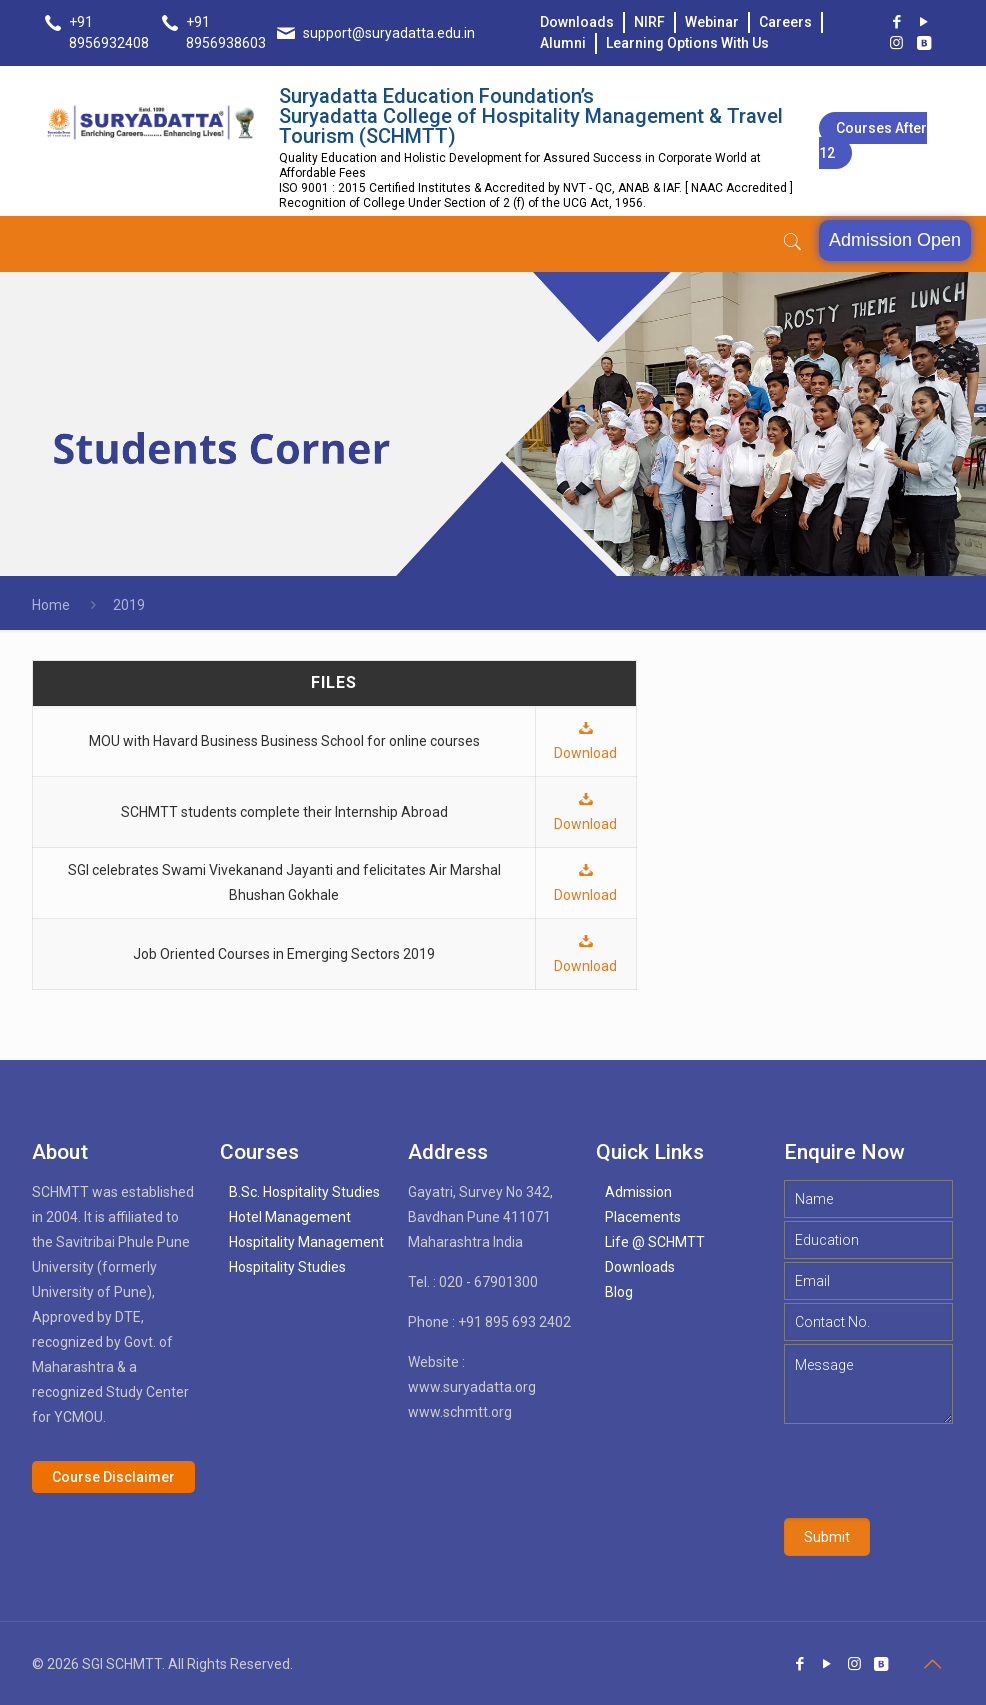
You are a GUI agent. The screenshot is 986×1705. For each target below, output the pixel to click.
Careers (785, 22)
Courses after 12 (873, 140)
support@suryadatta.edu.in (389, 33)
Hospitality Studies (287, 1267)
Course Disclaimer (113, 1477)
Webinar (712, 22)
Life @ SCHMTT (655, 1242)
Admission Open (895, 240)
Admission (638, 1192)
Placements (643, 1217)
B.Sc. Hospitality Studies (304, 1192)
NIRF (649, 22)
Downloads (577, 22)
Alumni (563, 43)
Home (51, 605)
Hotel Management (290, 1217)
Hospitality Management (306, 1242)
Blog (619, 1292)
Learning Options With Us (687, 43)
